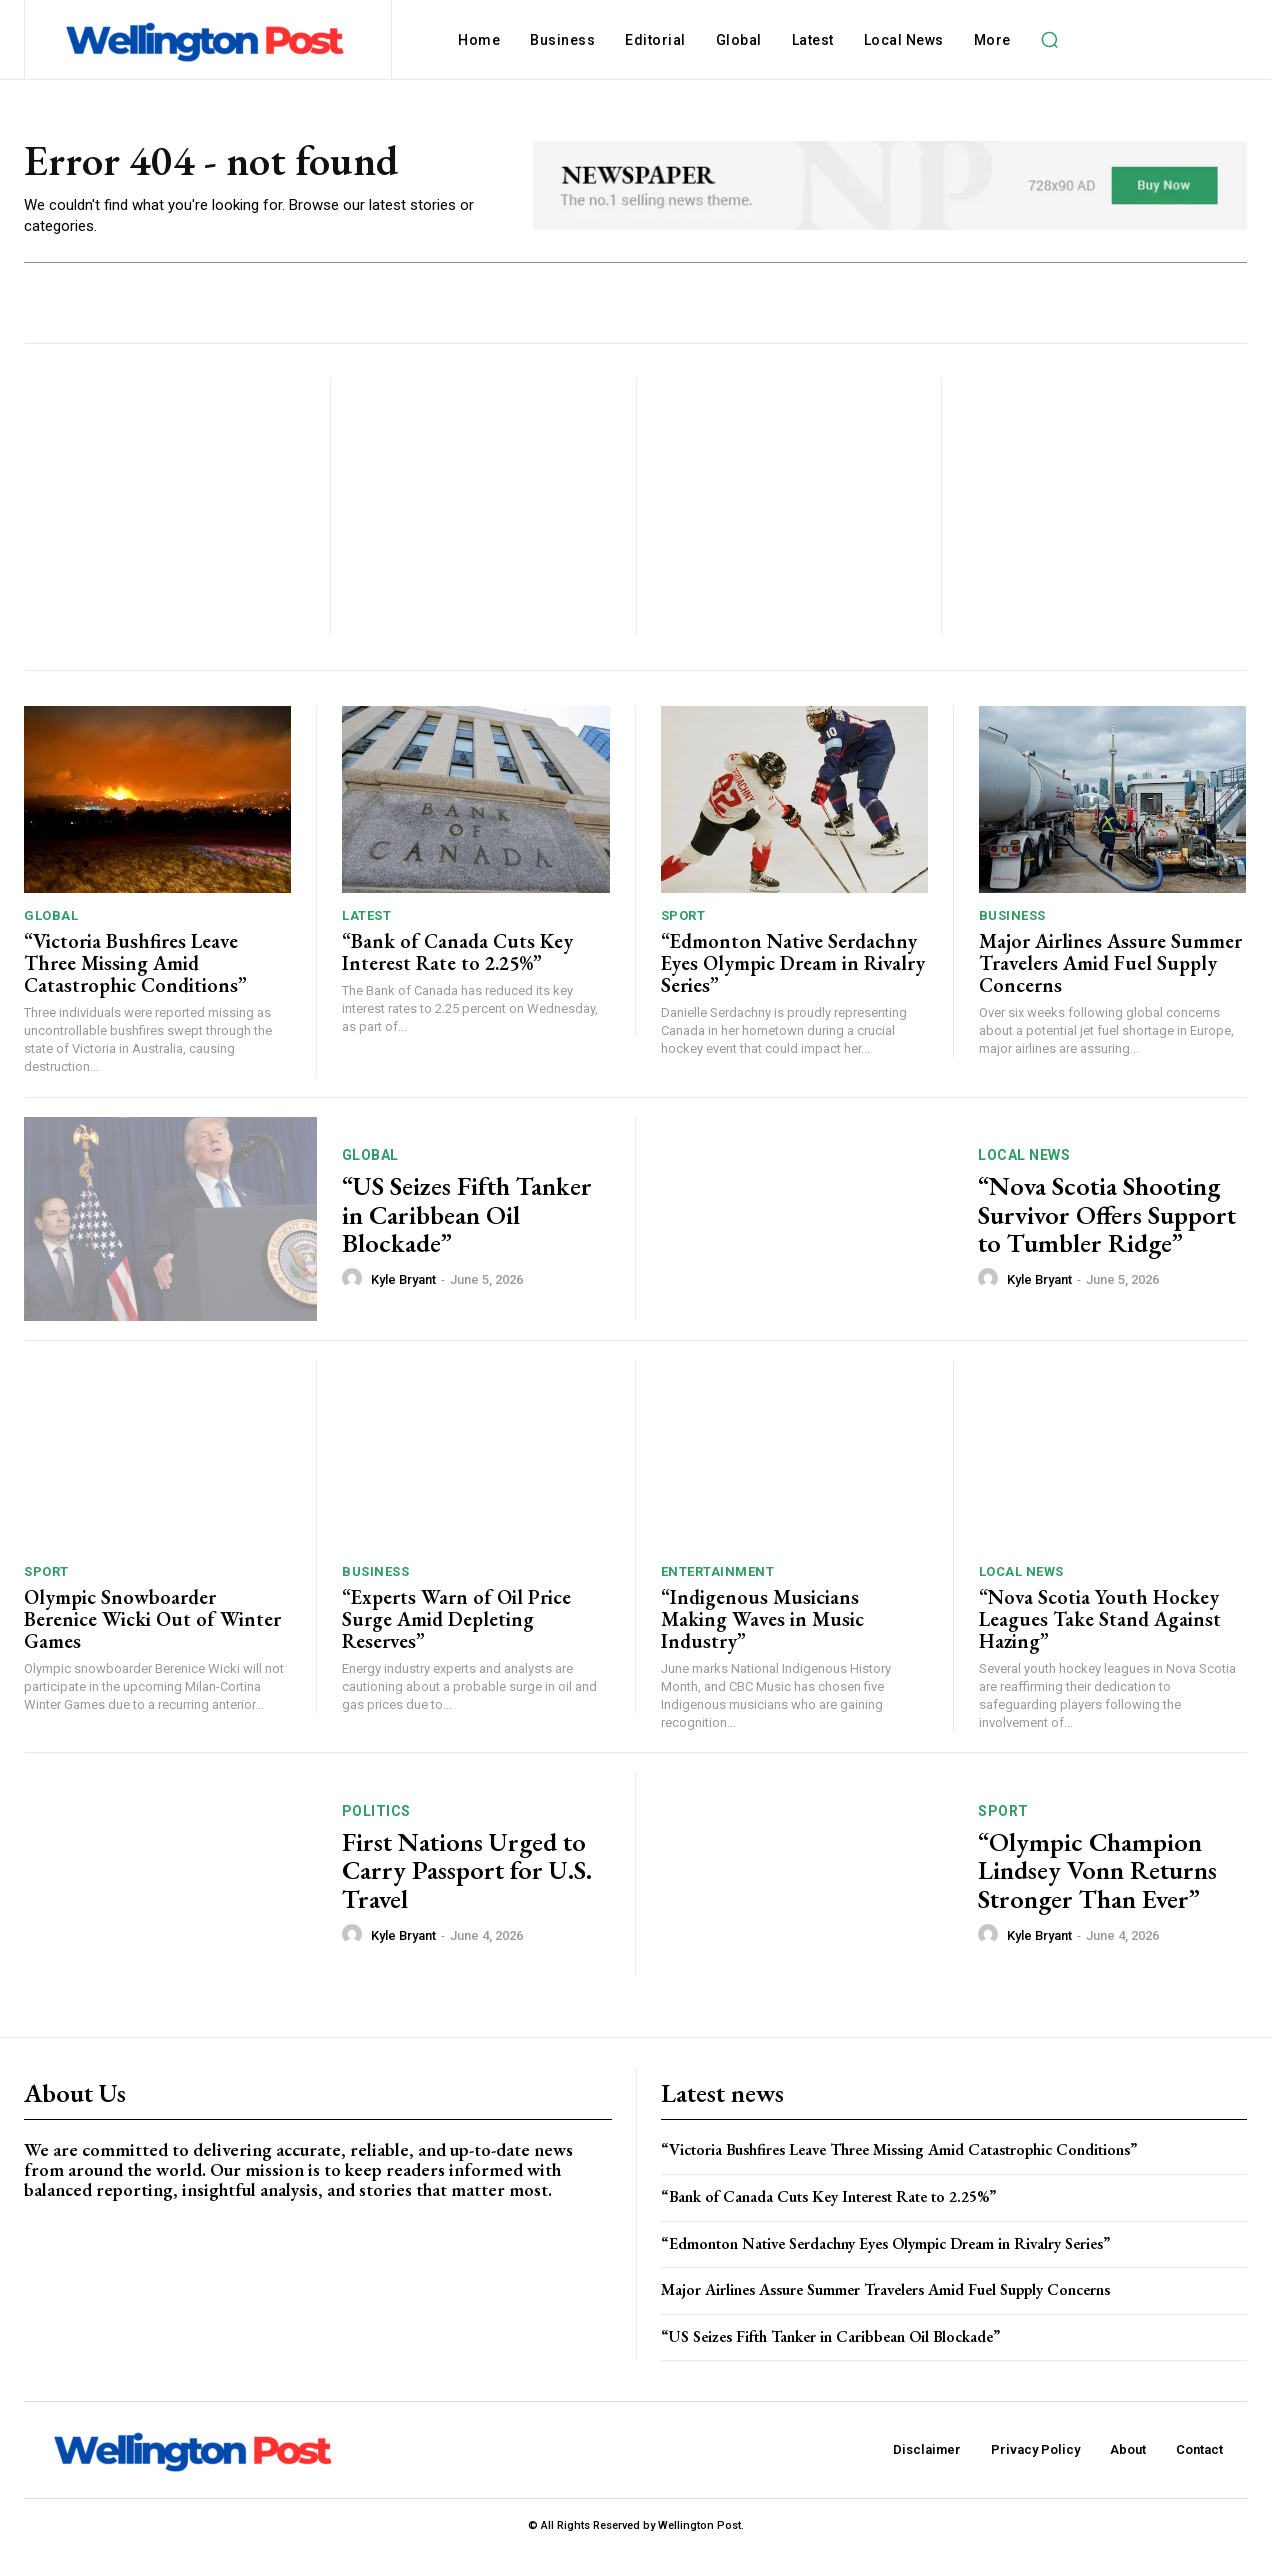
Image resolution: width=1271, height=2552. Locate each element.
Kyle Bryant (403, 1279)
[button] (1050, 40)
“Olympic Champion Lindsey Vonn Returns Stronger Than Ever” (1097, 1870)
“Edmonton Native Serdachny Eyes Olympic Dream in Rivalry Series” (793, 963)
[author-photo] (355, 1279)
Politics (376, 1811)
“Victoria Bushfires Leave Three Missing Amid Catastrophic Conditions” (135, 963)
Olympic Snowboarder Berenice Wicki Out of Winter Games (152, 1619)
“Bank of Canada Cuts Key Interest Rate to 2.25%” (457, 952)
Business (1012, 915)
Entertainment (718, 1571)
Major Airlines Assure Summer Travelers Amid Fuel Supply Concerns (1110, 963)
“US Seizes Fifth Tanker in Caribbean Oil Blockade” (467, 1214)
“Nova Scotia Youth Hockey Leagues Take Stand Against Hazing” (1100, 1619)
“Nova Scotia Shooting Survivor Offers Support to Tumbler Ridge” (1107, 1214)
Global (51, 915)
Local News (1024, 1155)
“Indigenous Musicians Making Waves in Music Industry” (762, 1619)
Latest (366, 915)
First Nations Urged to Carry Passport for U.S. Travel (467, 1870)
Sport (683, 915)
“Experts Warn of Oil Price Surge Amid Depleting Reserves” (456, 1619)
